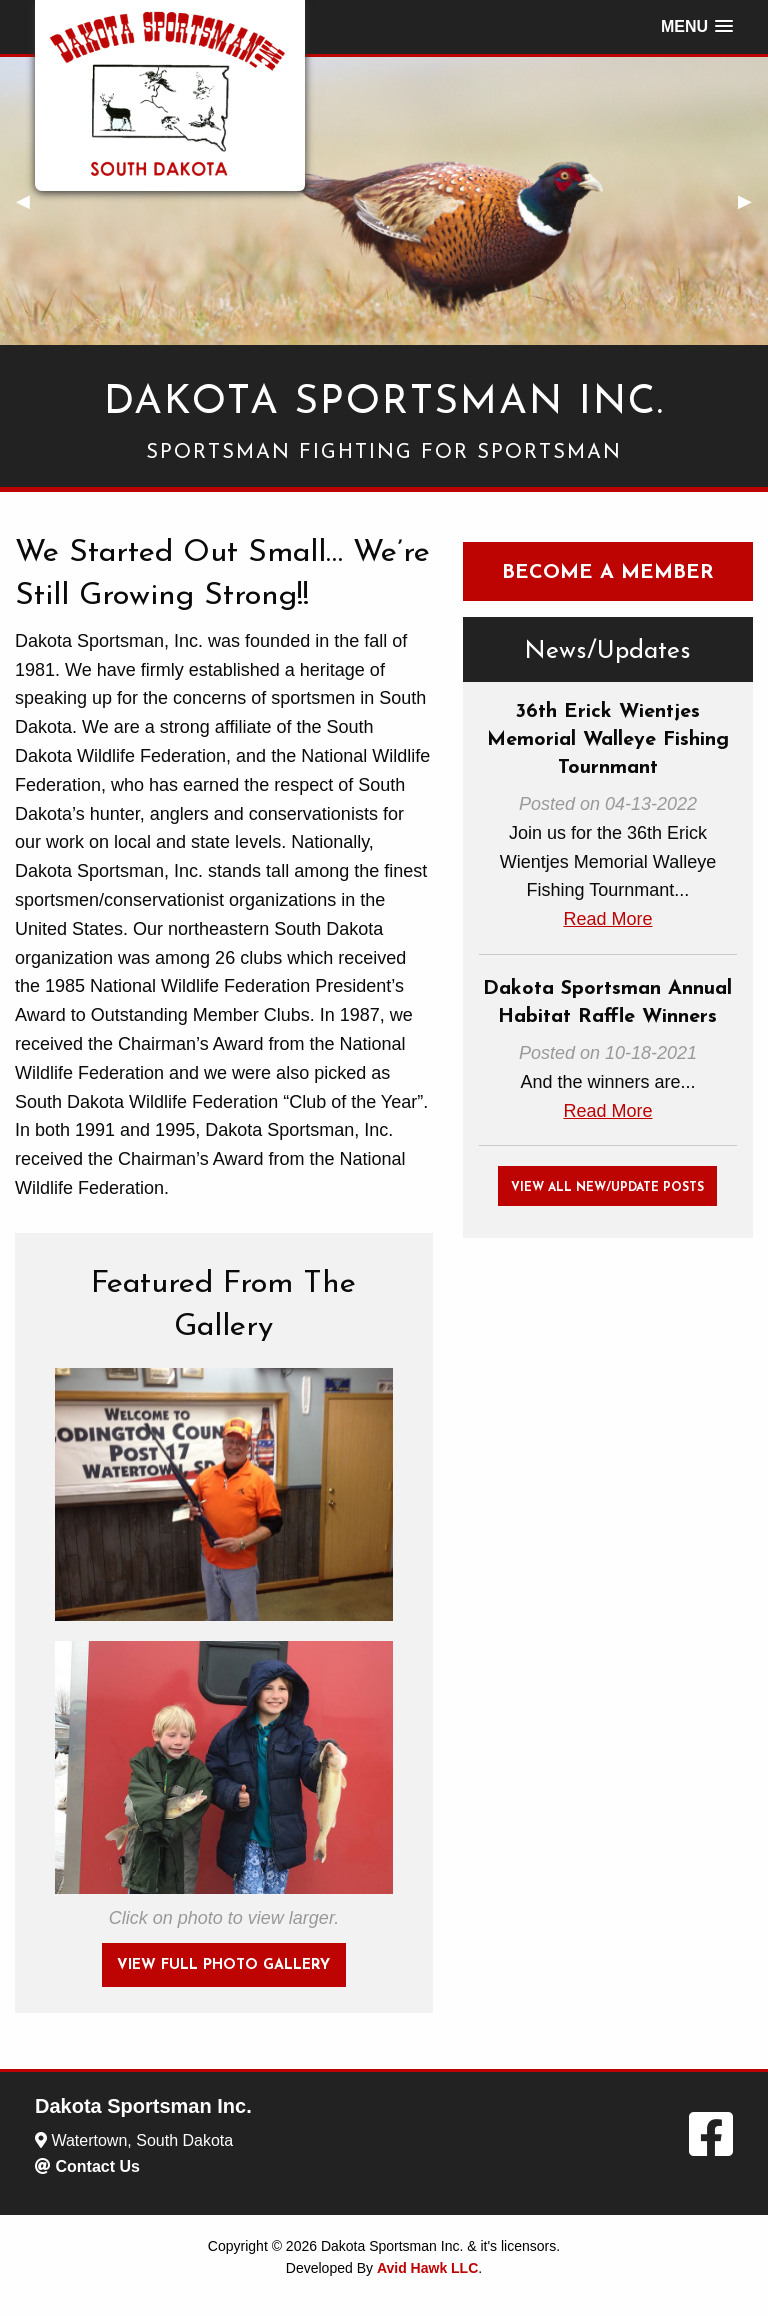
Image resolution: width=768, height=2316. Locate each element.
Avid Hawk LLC (427, 2268)
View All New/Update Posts (607, 1188)
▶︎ (753, 201)
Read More (607, 919)
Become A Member (608, 573)
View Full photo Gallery (223, 1965)
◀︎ (31, 201)
